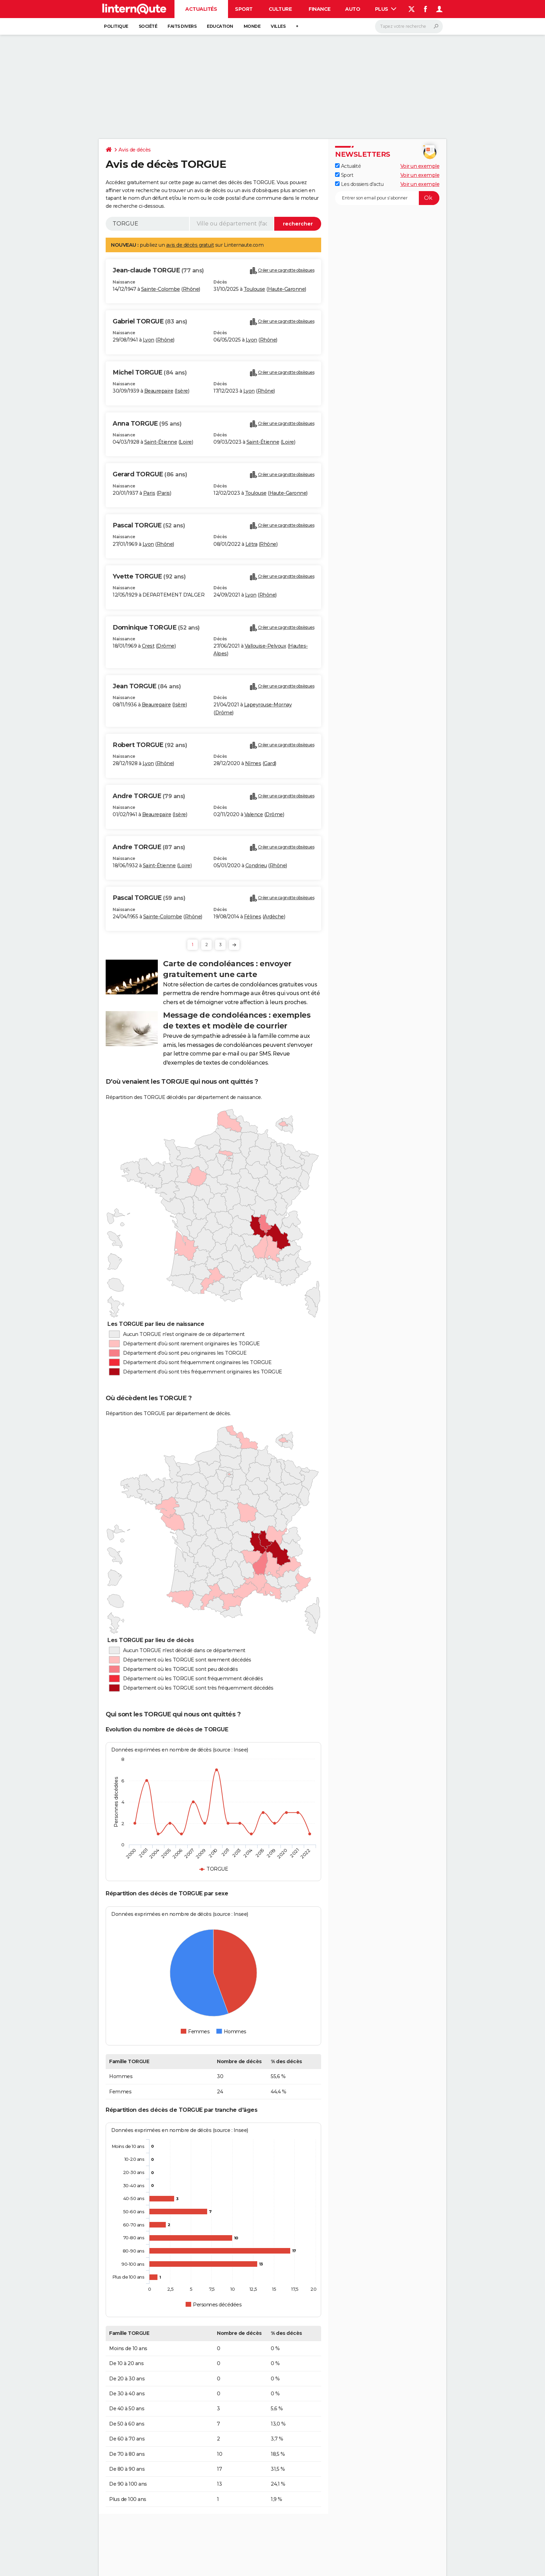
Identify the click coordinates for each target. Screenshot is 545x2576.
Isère (182, 391)
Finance (320, 9)
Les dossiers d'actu (359, 184)
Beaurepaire (158, 391)
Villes (278, 26)
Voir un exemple (420, 166)
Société (148, 26)
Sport (244, 9)
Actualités (201, 9)
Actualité (348, 166)
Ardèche (274, 916)
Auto (352, 9)
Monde (252, 26)
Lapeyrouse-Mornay (268, 705)
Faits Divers (182, 26)
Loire (186, 442)
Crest (148, 646)
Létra (251, 544)
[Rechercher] (409, 26)
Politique (116, 26)
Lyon (148, 340)
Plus (386, 9)
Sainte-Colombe (160, 289)
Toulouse (254, 289)
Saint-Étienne (160, 442)
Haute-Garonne (286, 289)
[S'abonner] (387, 198)
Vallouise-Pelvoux (265, 646)
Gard (269, 763)
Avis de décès (135, 150)
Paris (149, 493)
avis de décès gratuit (190, 245)
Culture (280, 9)
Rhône (191, 289)
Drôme (165, 646)
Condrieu (256, 865)
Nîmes (253, 763)
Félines (252, 916)
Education (220, 26)
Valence (253, 814)
